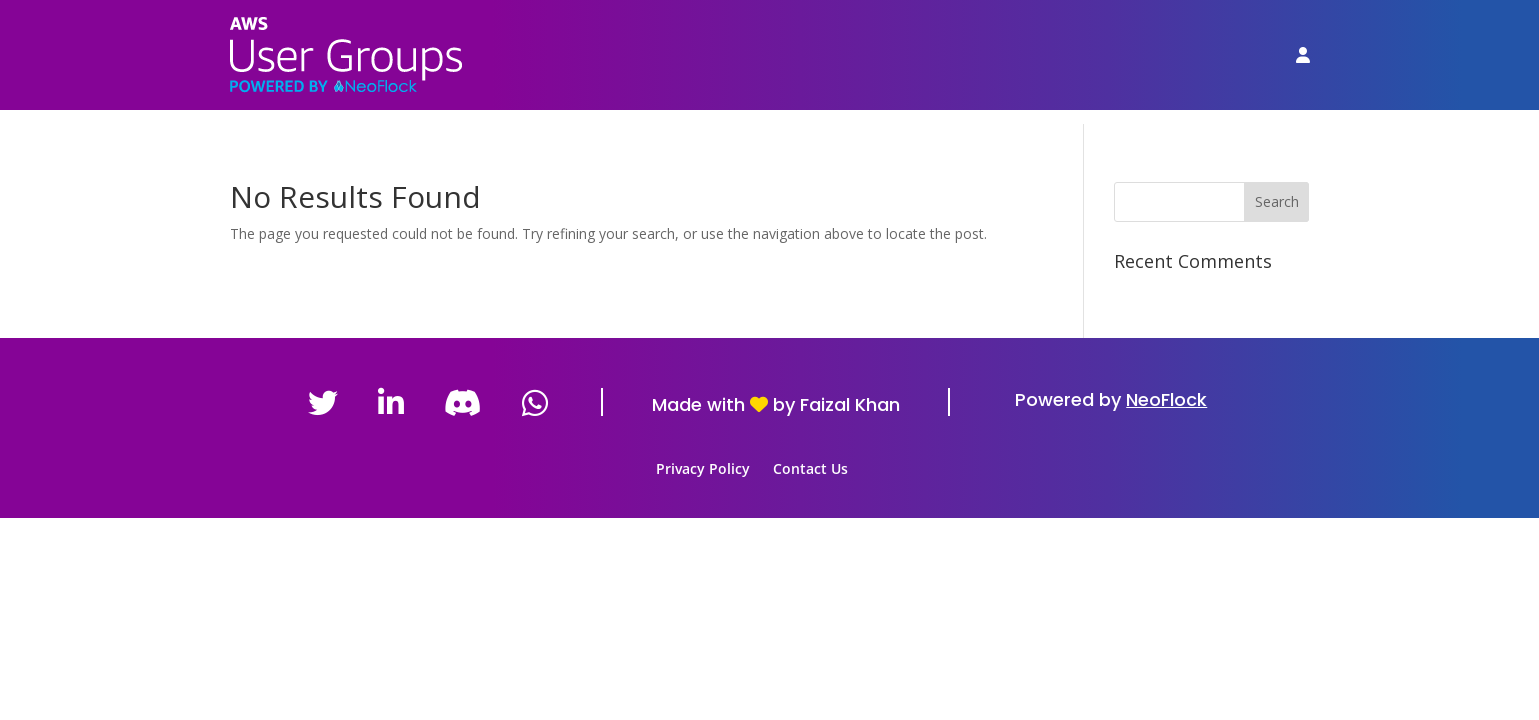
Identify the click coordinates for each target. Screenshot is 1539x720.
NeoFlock (1166, 399)
